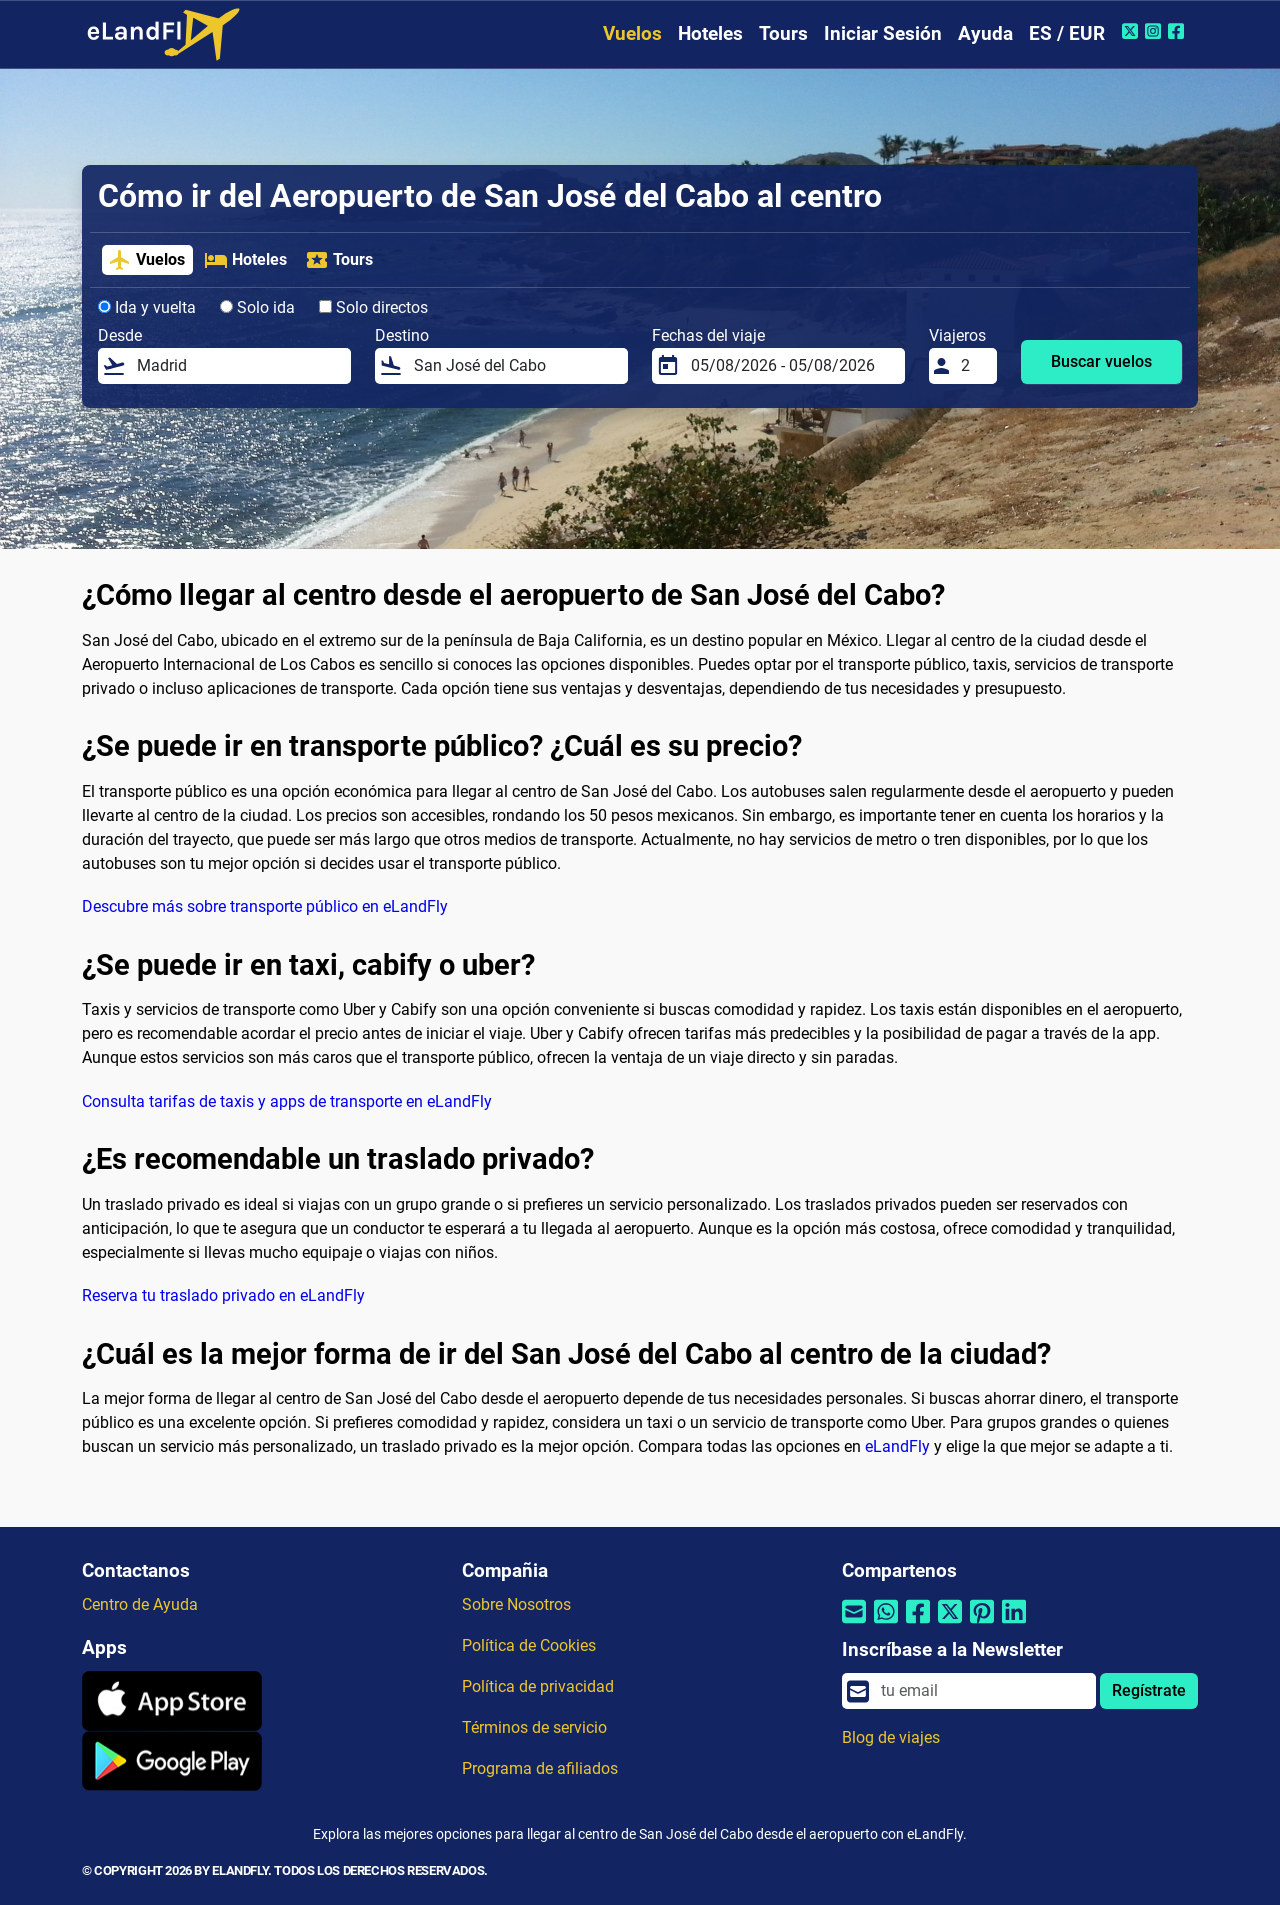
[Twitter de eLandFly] (1132, 31)
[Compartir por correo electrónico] (854, 1623)
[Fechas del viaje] (792, 366)
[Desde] (238, 366)
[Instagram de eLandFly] (1155, 31)
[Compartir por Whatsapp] (886, 1623)
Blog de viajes (891, 1737)
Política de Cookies (529, 1645)
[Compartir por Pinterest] (982, 1623)
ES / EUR (1067, 33)
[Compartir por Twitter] (950, 1623)
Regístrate (1149, 1690)
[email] (982, 1691)
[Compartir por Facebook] (918, 1623)
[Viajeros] (973, 366)
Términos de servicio (534, 1727)
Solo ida (257, 307)
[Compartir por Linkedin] (1014, 1623)
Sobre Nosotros (516, 1604)
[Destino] (515, 366)
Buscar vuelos (1101, 361)
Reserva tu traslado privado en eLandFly (223, 1295)
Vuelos (632, 33)
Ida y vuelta (147, 307)
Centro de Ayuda (140, 1604)
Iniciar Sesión (883, 33)
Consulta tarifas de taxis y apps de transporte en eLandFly (287, 1101)
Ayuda (985, 33)
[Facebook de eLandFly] (1178, 31)
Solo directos (373, 307)
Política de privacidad (538, 1686)
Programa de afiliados (540, 1768)
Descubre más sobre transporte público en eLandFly (265, 906)
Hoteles (710, 33)
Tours (783, 33)
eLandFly (897, 1446)
